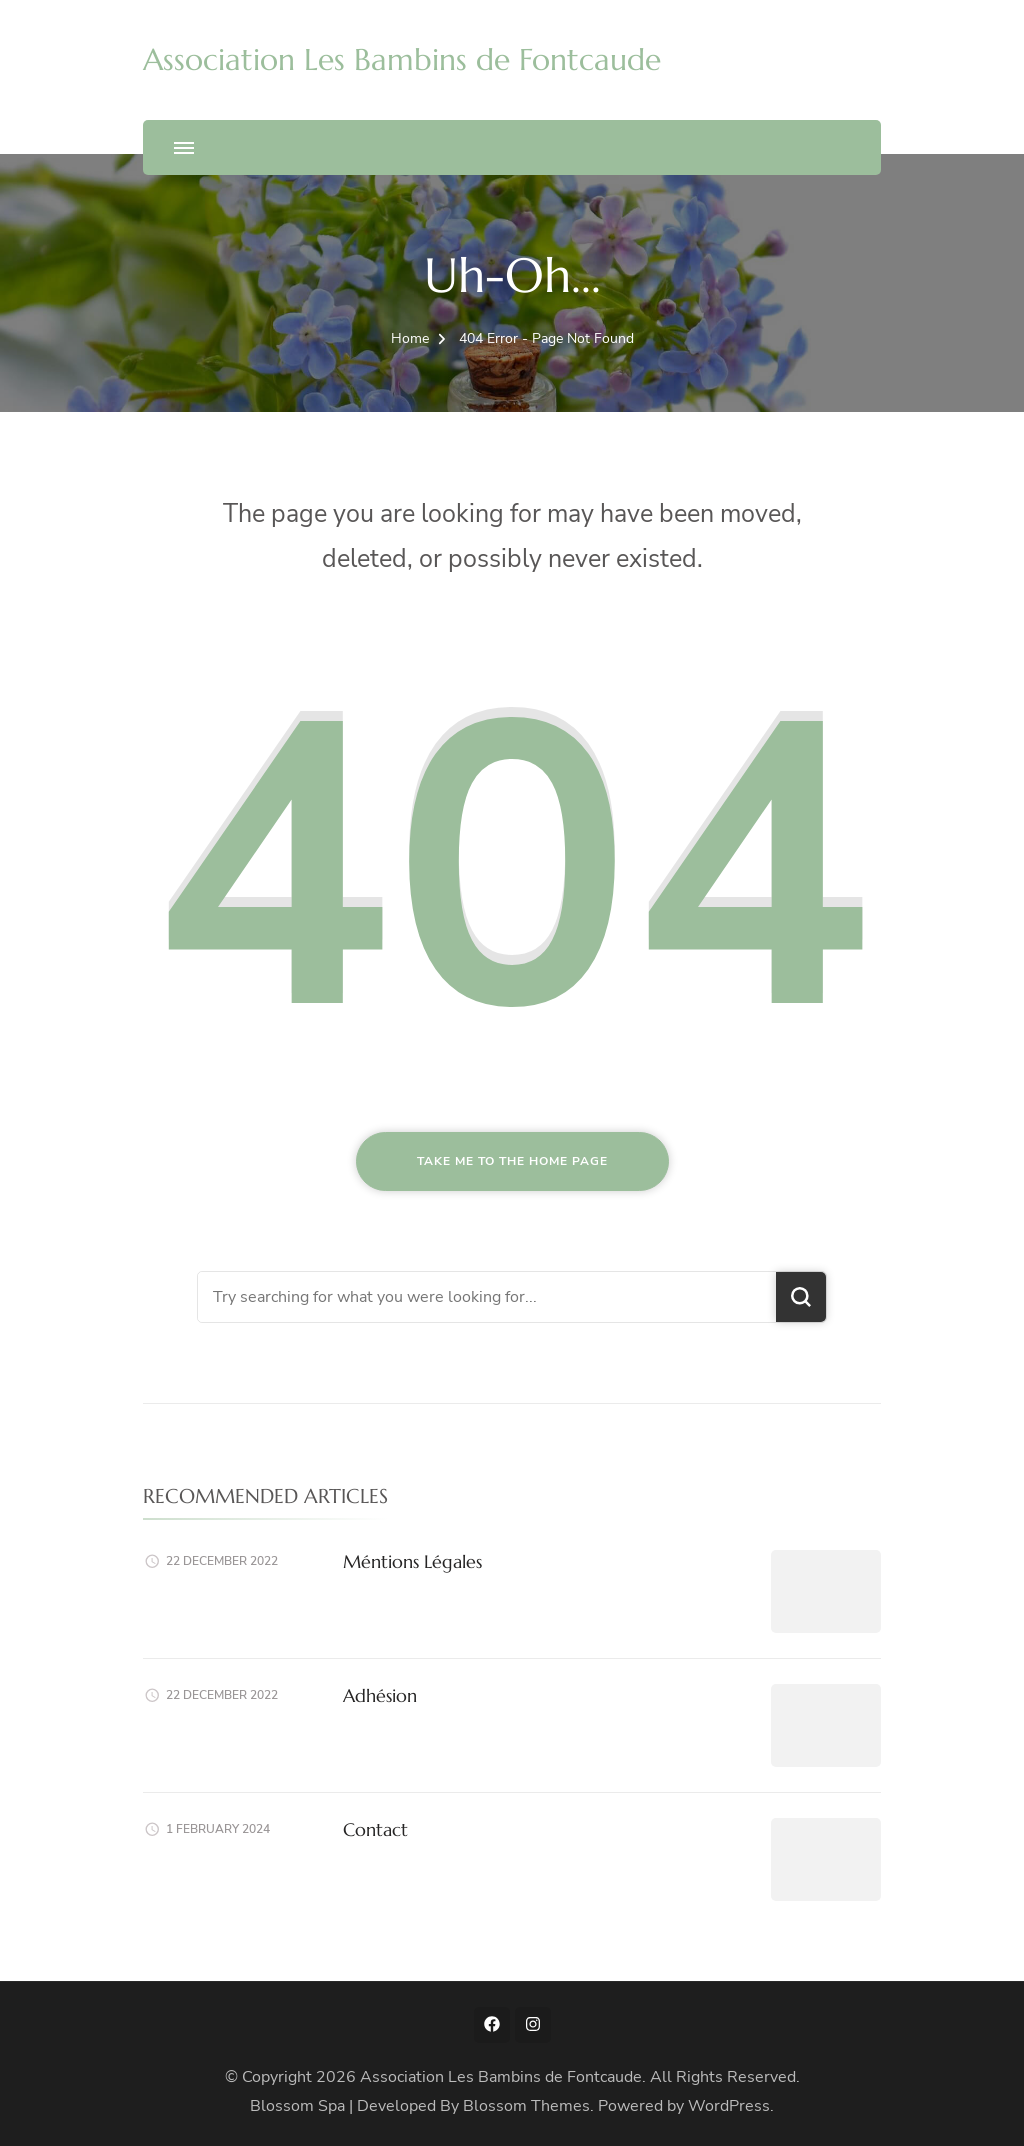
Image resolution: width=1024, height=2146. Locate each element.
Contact (375, 1829)
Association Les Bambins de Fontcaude (402, 59)
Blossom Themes (526, 2106)
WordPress (729, 2106)
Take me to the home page (512, 1161)
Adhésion (380, 1695)
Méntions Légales (412, 1561)
